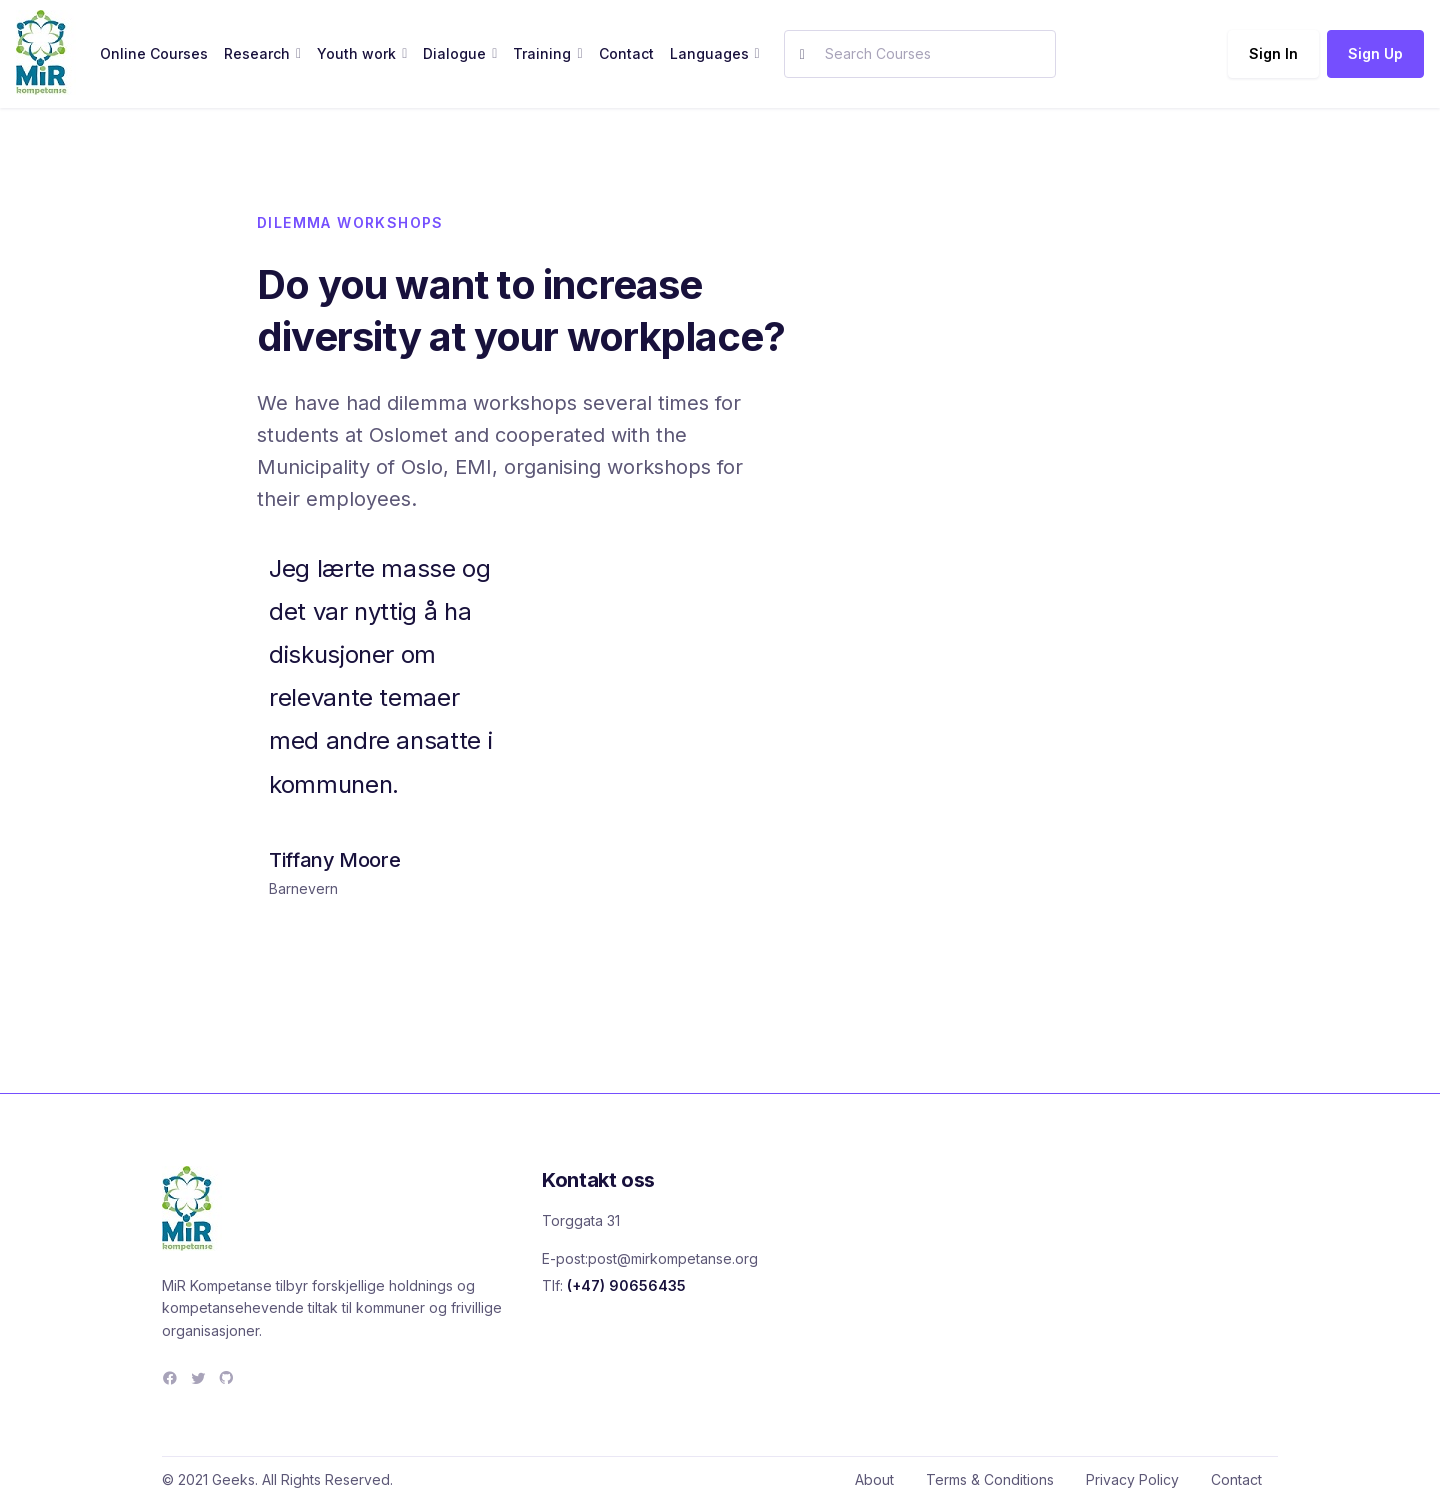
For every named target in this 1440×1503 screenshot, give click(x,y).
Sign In (1273, 53)
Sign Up (1375, 53)
